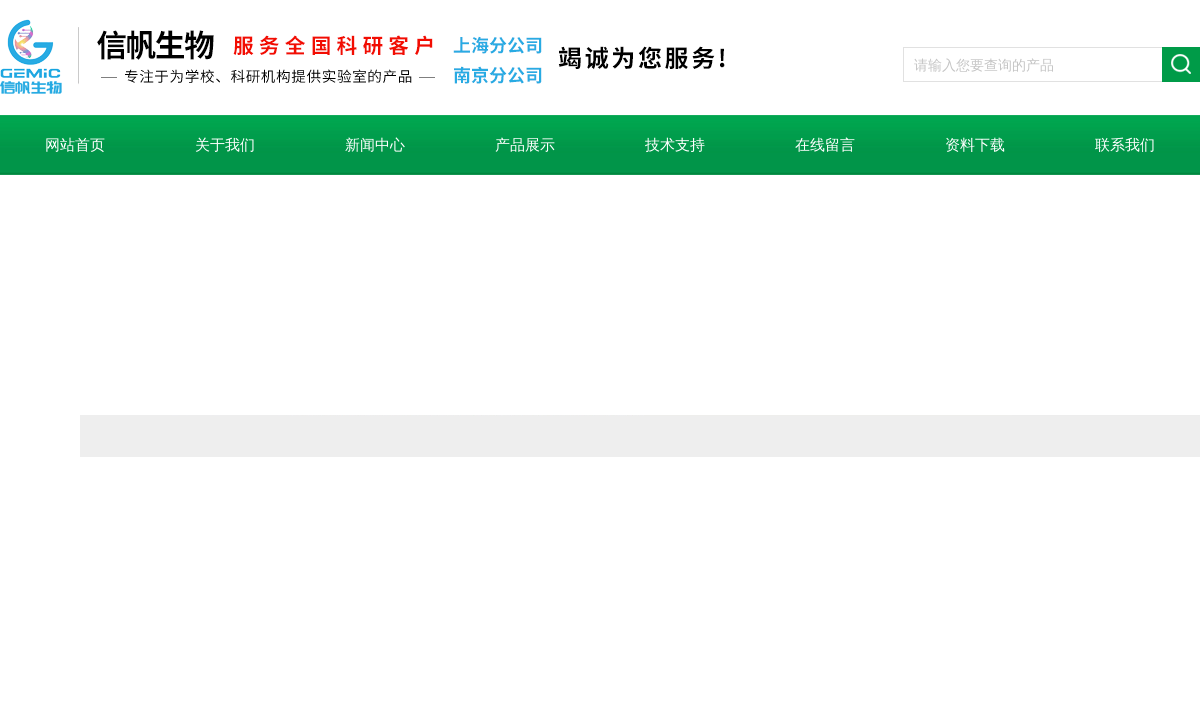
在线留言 (825, 145)
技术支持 (675, 145)
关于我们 (225, 145)
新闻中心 (375, 145)
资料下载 (975, 145)
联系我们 (1125, 145)
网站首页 (75, 145)
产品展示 (525, 145)
